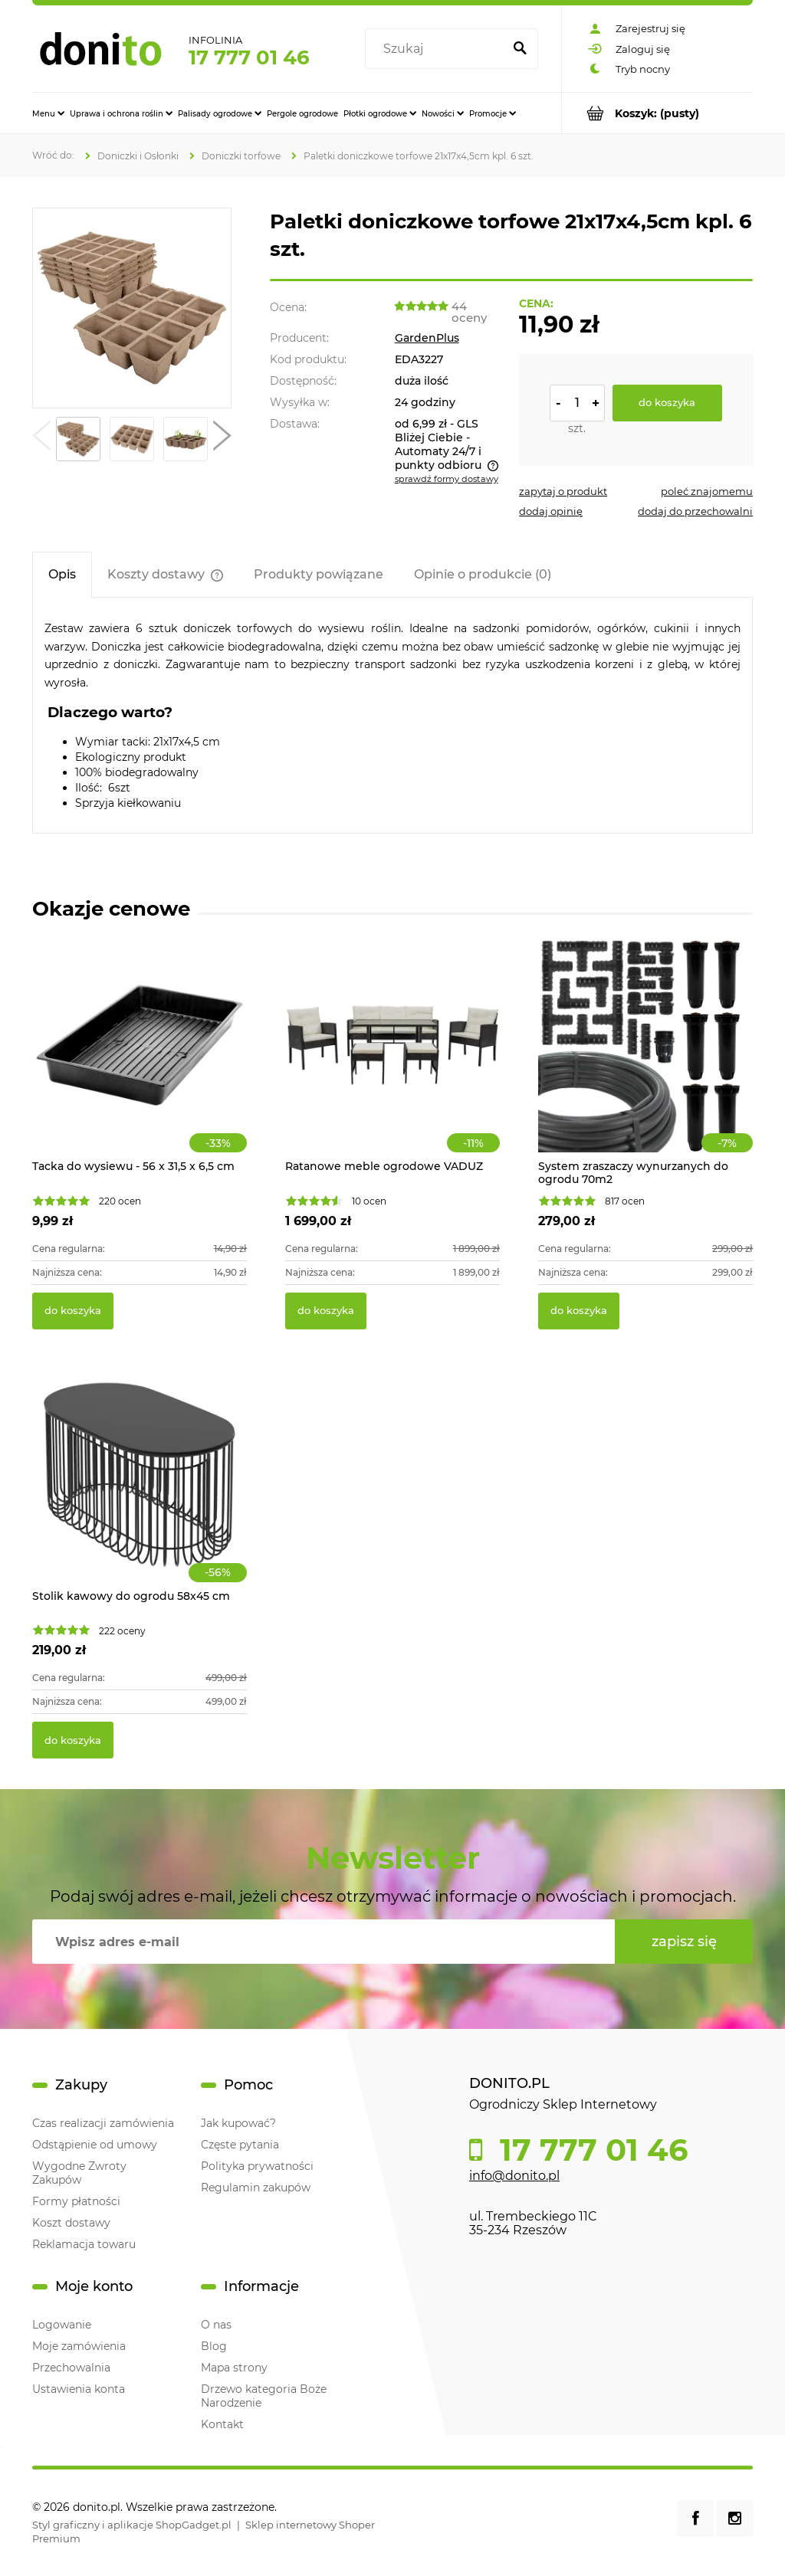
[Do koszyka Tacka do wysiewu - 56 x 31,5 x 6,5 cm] (72, 1311)
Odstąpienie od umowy (94, 2145)
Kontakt (222, 2424)
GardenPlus (427, 338)
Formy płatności (76, 2201)
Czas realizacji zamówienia (103, 2123)
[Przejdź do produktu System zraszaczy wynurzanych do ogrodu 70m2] (645, 1062)
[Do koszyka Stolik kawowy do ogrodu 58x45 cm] (72, 1740)
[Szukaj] (519, 49)
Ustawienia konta (78, 2389)
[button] (41, 439)
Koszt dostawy (71, 2223)
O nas (216, 2325)
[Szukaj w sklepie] (437, 49)
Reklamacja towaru (84, 2244)
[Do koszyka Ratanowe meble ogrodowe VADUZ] (325, 1311)
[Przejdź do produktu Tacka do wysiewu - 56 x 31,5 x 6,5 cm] (139, 1062)
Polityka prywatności (257, 2166)
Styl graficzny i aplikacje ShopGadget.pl (132, 2525)
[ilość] (577, 403)
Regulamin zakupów (255, 2187)
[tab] (62, 574)
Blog (214, 2346)
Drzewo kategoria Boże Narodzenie (264, 2396)
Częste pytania (240, 2145)
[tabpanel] (392, 715)
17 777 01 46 (249, 57)
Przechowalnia (71, 2367)
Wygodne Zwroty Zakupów (79, 2173)
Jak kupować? (238, 2123)
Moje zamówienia (79, 2346)
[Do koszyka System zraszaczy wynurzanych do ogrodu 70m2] (578, 1311)
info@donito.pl (514, 2175)
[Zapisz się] (684, 1941)
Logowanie (61, 2325)
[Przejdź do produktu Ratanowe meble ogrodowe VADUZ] (392, 1062)
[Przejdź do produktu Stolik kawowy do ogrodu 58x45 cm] (139, 1492)
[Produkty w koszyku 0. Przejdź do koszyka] (657, 113)
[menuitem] (48, 113)
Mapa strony (234, 2367)
